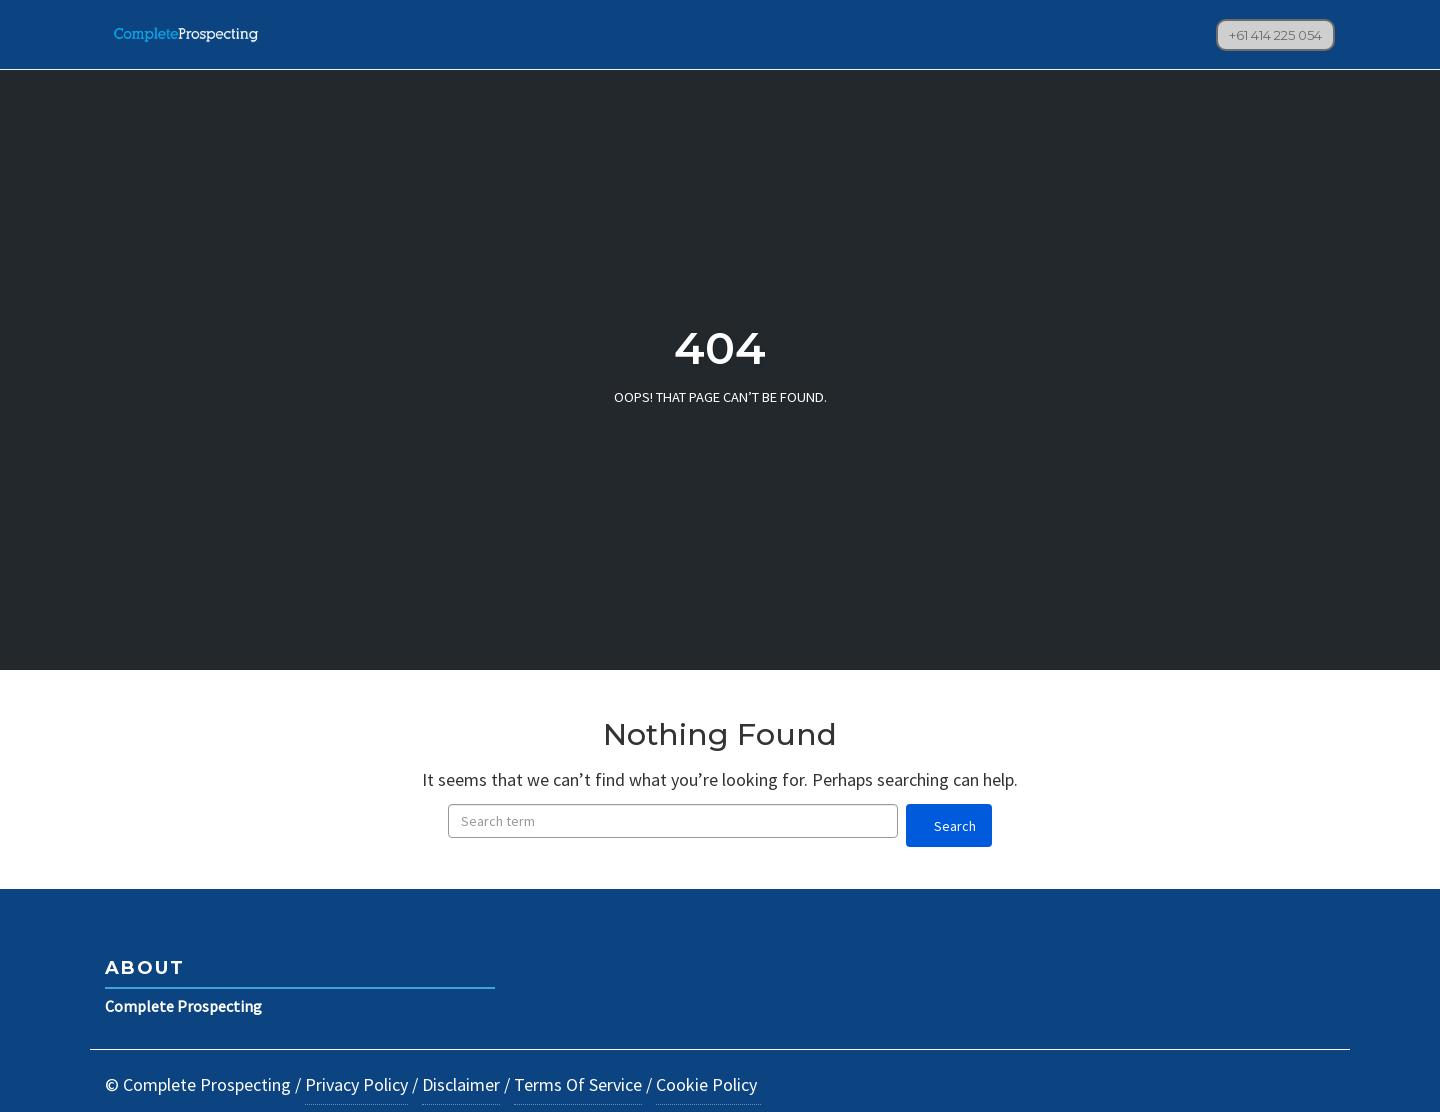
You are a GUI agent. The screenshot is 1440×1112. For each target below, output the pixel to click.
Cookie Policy (708, 1084)
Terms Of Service (578, 1084)
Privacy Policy (356, 1084)
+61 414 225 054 (1275, 35)
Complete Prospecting (183, 1006)
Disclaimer (461, 1084)
